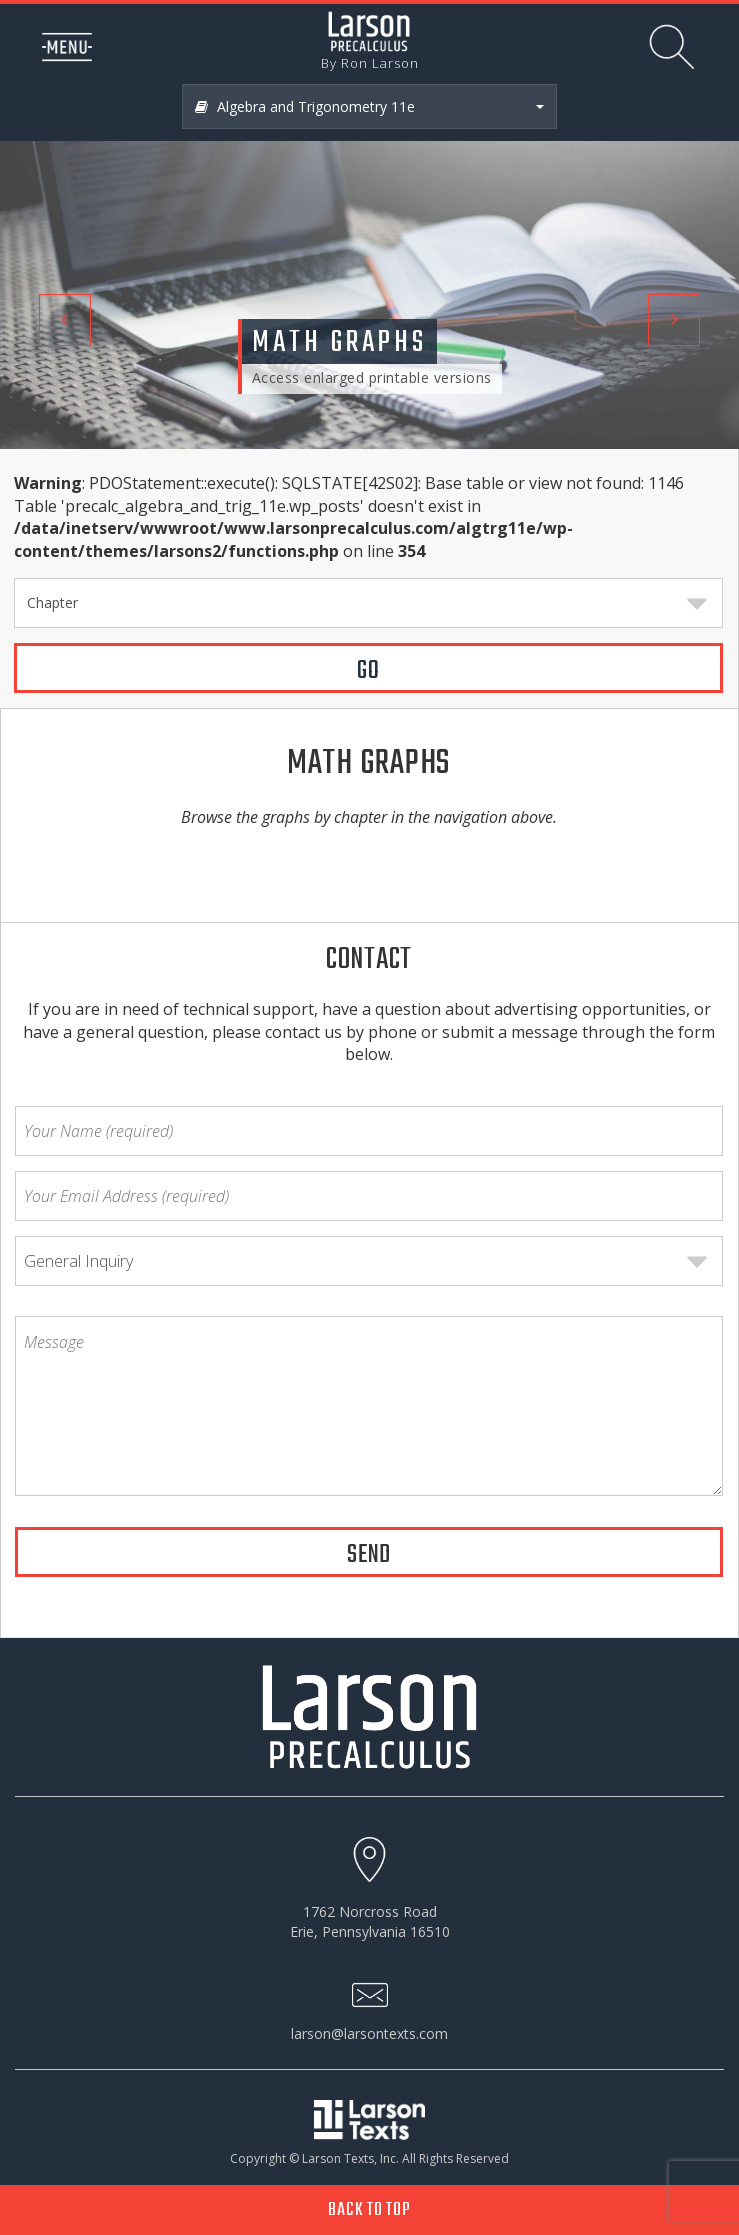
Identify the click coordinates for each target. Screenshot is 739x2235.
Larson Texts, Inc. (350, 2158)
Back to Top (369, 2210)
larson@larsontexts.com (369, 2033)
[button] (55, 224)
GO (368, 671)
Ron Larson (380, 63)
